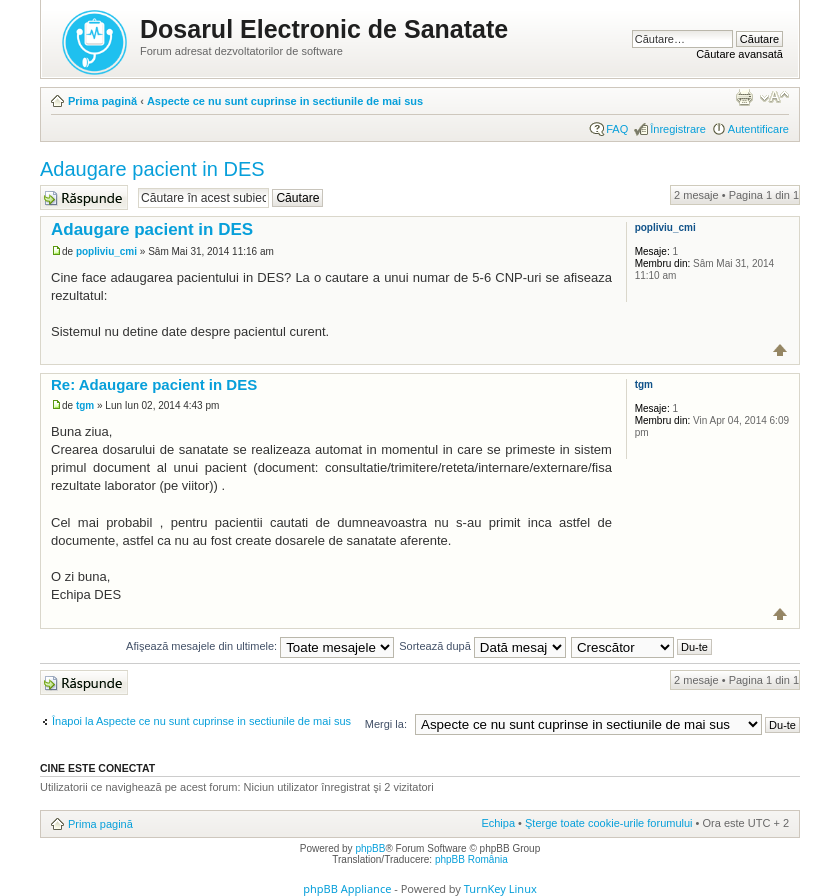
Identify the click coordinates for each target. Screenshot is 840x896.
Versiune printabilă (744, 97)
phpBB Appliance (347, 888)
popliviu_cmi (106, 251)
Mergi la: (386, 724)
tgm (85, 405)
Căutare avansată (739, 54)
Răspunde (84, 197)
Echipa (498, 823)
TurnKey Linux (500, 888)
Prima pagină (102, 101)
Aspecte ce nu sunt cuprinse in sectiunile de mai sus (285, 101)
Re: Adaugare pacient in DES (154, 384)
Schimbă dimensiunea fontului (774, 97)
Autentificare (758, 129)
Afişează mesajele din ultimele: (260, 646)
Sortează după (482, 646)
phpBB (370, 848)
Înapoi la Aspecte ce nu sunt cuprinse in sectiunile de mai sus (201, 721)
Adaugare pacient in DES (152, 169)
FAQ (617, 129)
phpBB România (471, 859)
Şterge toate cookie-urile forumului (609, 823)
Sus (780, 350)
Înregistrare (678, 129)
